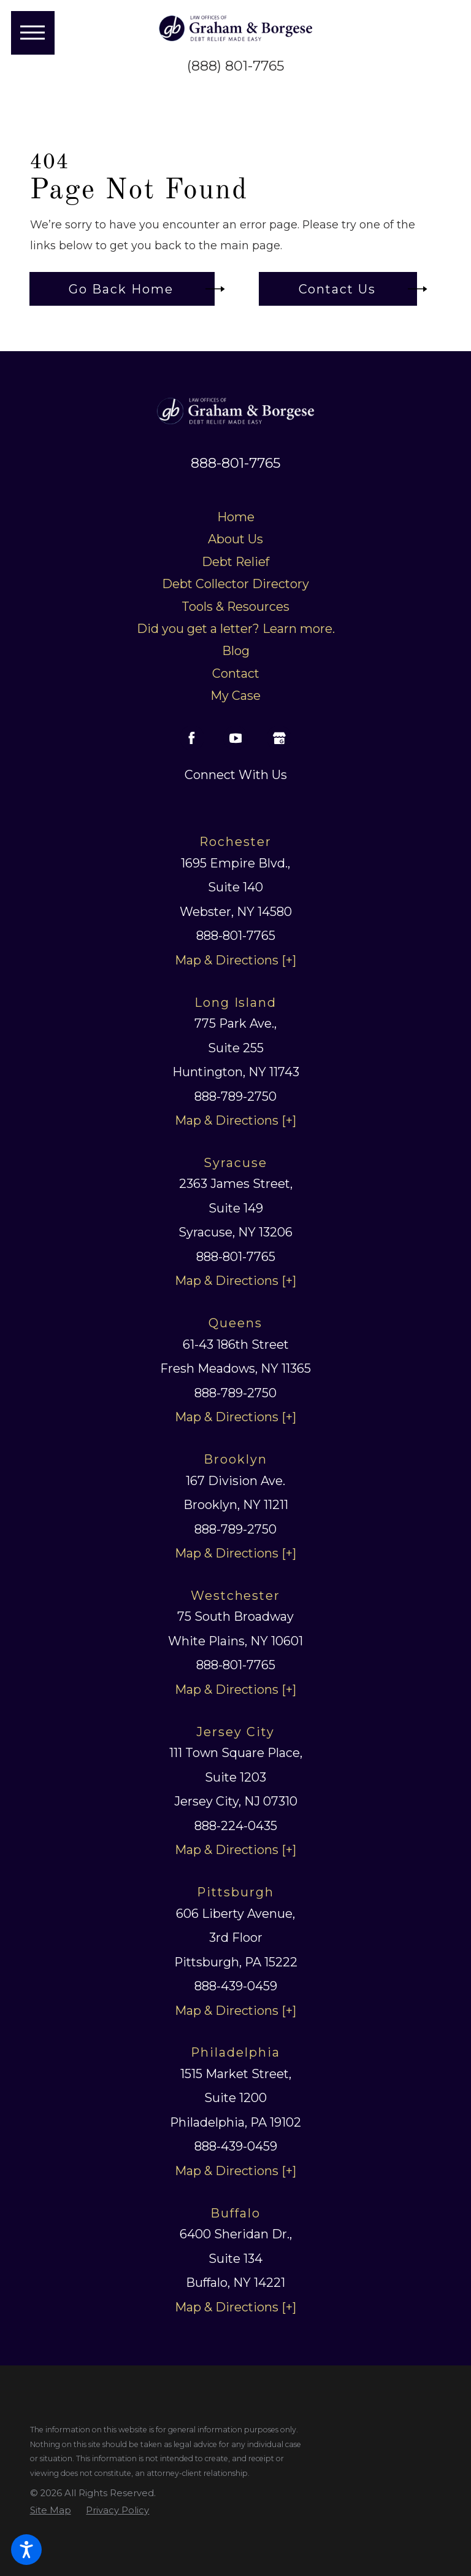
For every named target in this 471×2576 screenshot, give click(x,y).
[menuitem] (236, 517)
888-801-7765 (235, 462)
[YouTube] (235, 738)
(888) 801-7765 (235, 65)
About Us (235, 539)
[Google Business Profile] (279, 738)
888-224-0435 (235, 1825)
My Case (235, 695)
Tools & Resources (235, 606)
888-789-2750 (235, 1096)
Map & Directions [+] (235, 960)
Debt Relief (235, 561)
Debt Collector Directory (235, 583)
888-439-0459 (235, 1986)
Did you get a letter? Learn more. (236, 628)
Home (236, 517)
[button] (26, 2549)
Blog (236, 650)
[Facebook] (192, 738)
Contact (235, 673)
